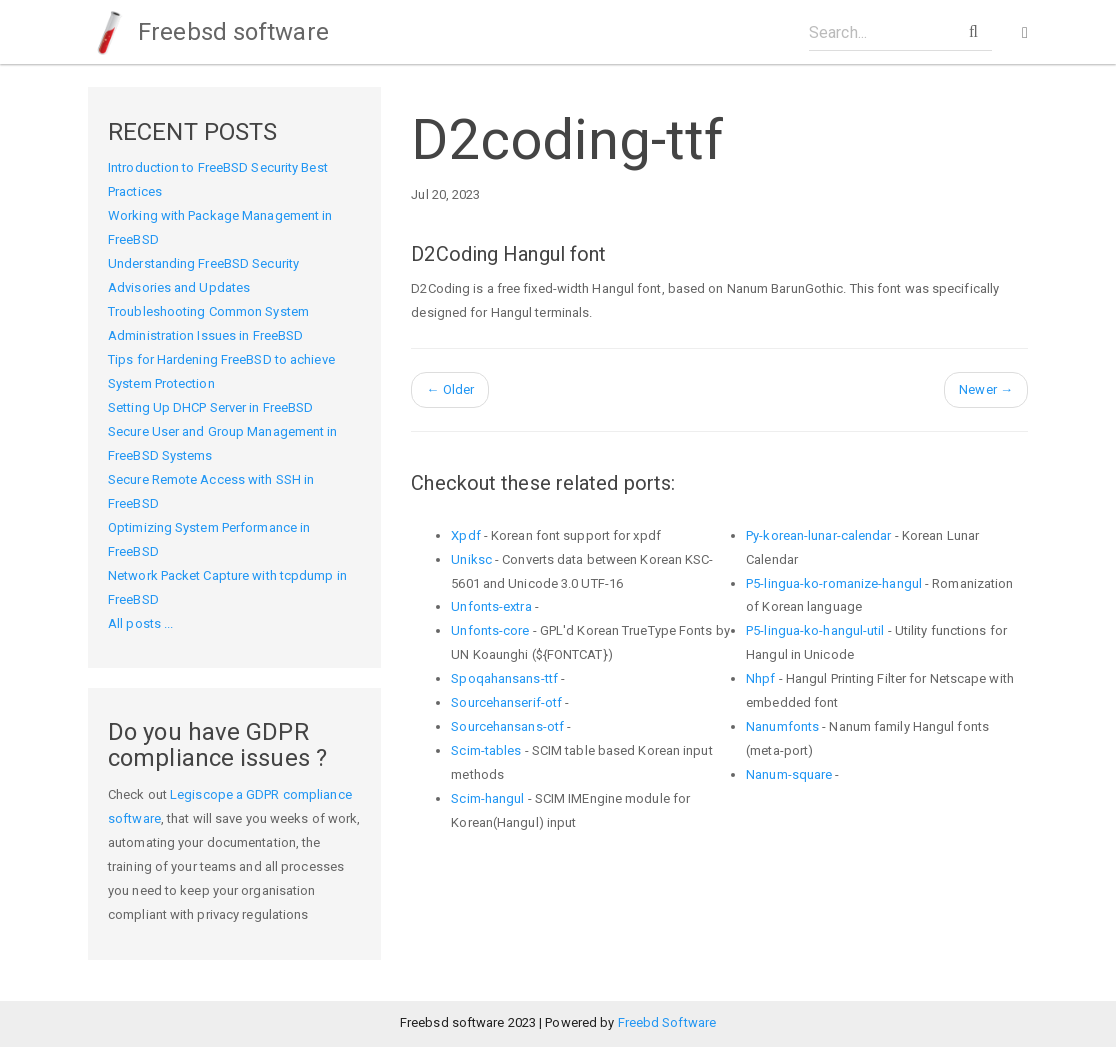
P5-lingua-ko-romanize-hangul (834, 583)
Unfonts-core (490, 630)
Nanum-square (789, 774)
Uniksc (471, 559)
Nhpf (760, 678)
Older (450, 389)
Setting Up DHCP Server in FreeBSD (210, 407)
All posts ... (140, 623)
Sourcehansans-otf (507, 726)
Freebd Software (667, 1022)
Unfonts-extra (491, 606)
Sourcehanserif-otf (506, 702)
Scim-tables (486, 750)
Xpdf (465, 535)
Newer (986, 389)
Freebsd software (208, 32)
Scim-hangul (487, 798)
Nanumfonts (782, 726)
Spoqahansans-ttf (504, 678)
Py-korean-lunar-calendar (818, 535)
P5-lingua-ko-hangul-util (815, 630)
